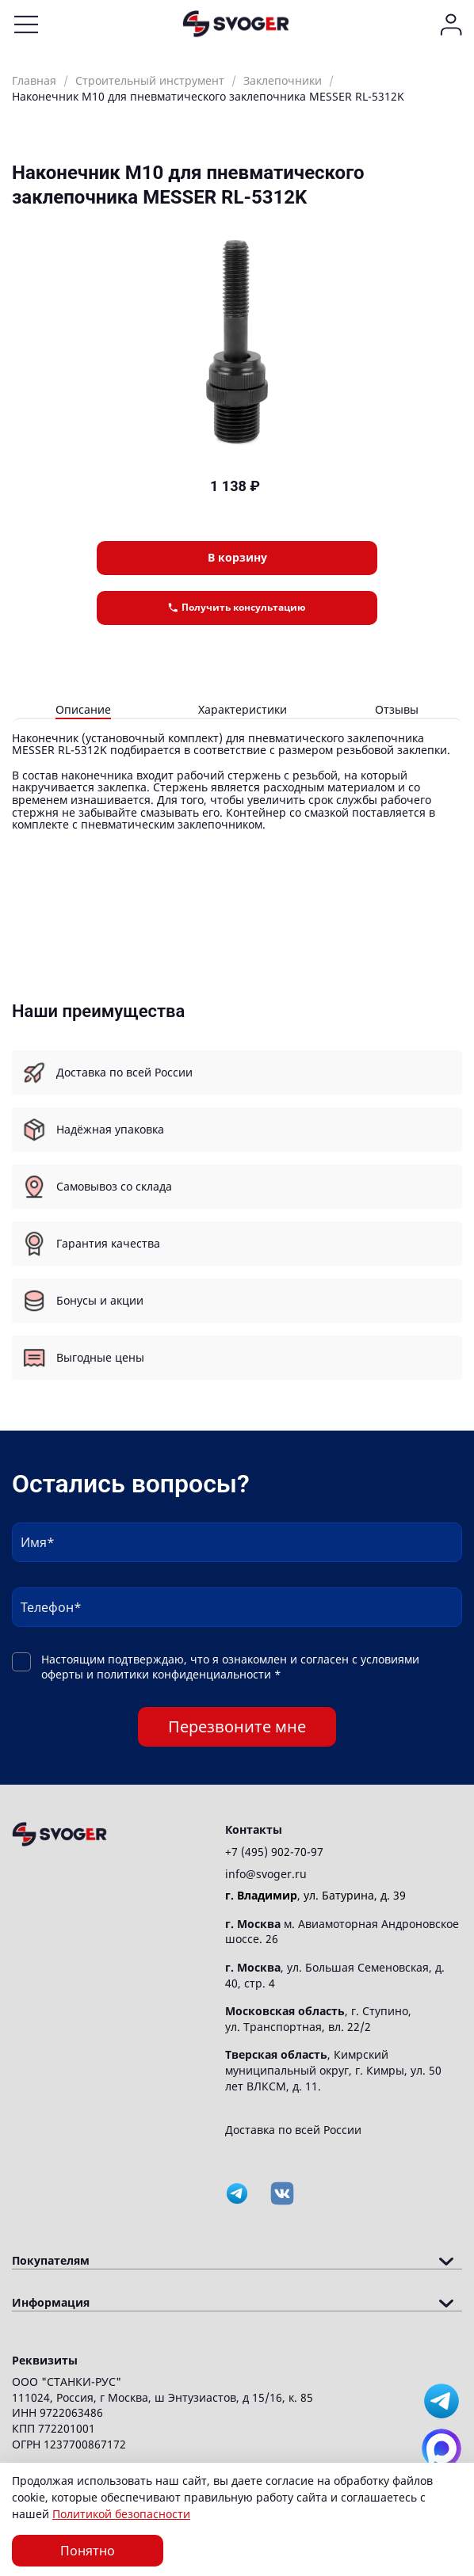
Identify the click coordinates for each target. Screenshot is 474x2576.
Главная (34, 80)
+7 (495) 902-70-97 (274, 1851)
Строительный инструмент (149, 80)
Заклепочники (282, 80)
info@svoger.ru (266, 1873)
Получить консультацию (237, 607)
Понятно (87, 2550)
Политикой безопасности (121, 2513)
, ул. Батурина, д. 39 (315, 1895)
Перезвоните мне (237, 1726)
